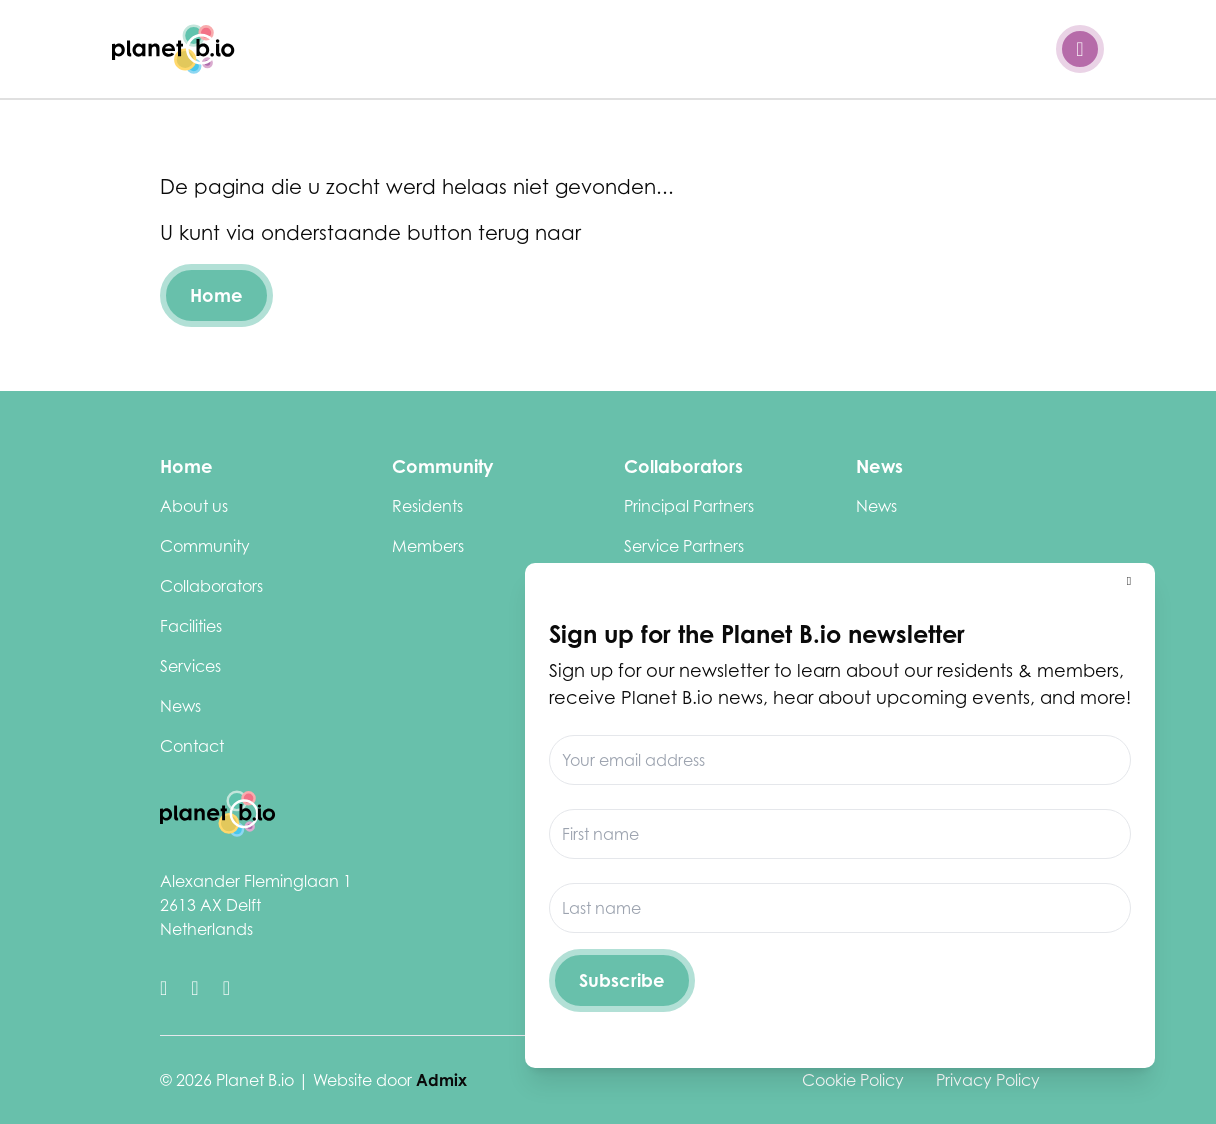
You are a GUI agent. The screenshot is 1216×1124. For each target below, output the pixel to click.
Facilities (191, 626)
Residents (427, 506)
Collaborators (211, 586)
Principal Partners (689, 506)
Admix (441, 1080)
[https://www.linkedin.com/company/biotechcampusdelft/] (194, 988)
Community (205, 546)
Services (190, 666)
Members (428, 546)
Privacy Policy (988, 1080)
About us (194, 506)
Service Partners (684, 546)
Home (216, 295)
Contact (192, 746)
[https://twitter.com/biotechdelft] (163, 988)
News (180, 706)
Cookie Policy (853, 1080)
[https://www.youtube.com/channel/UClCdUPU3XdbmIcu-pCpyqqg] (226, 988)
